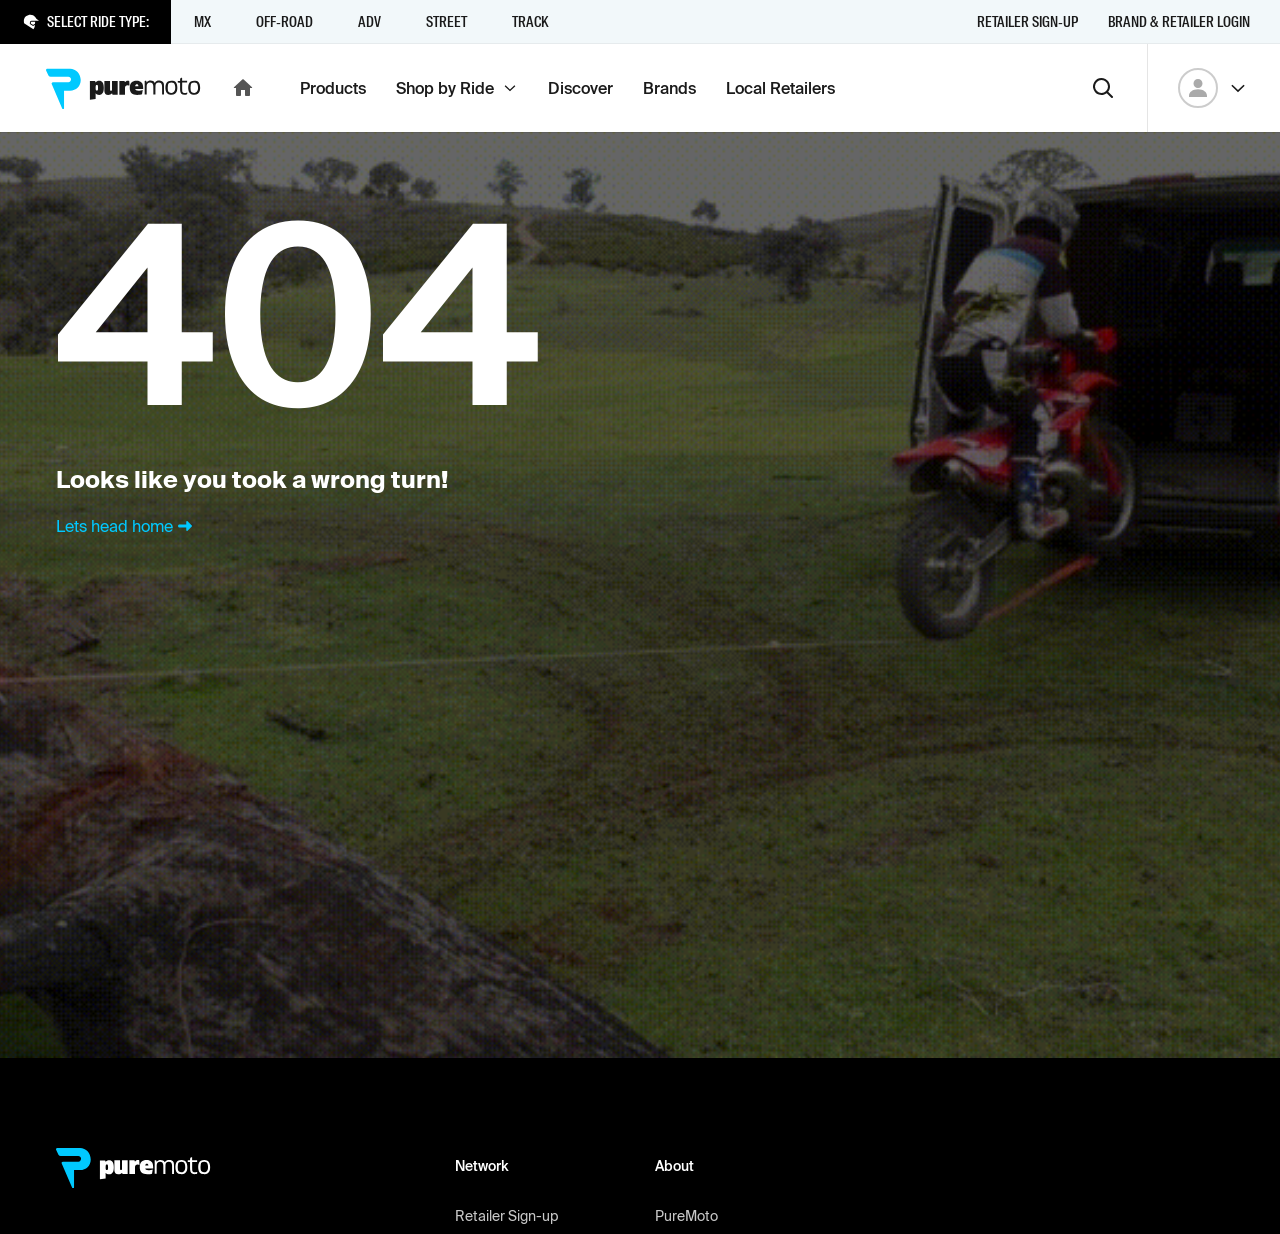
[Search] (1103, 88)
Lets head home (126, 526)
